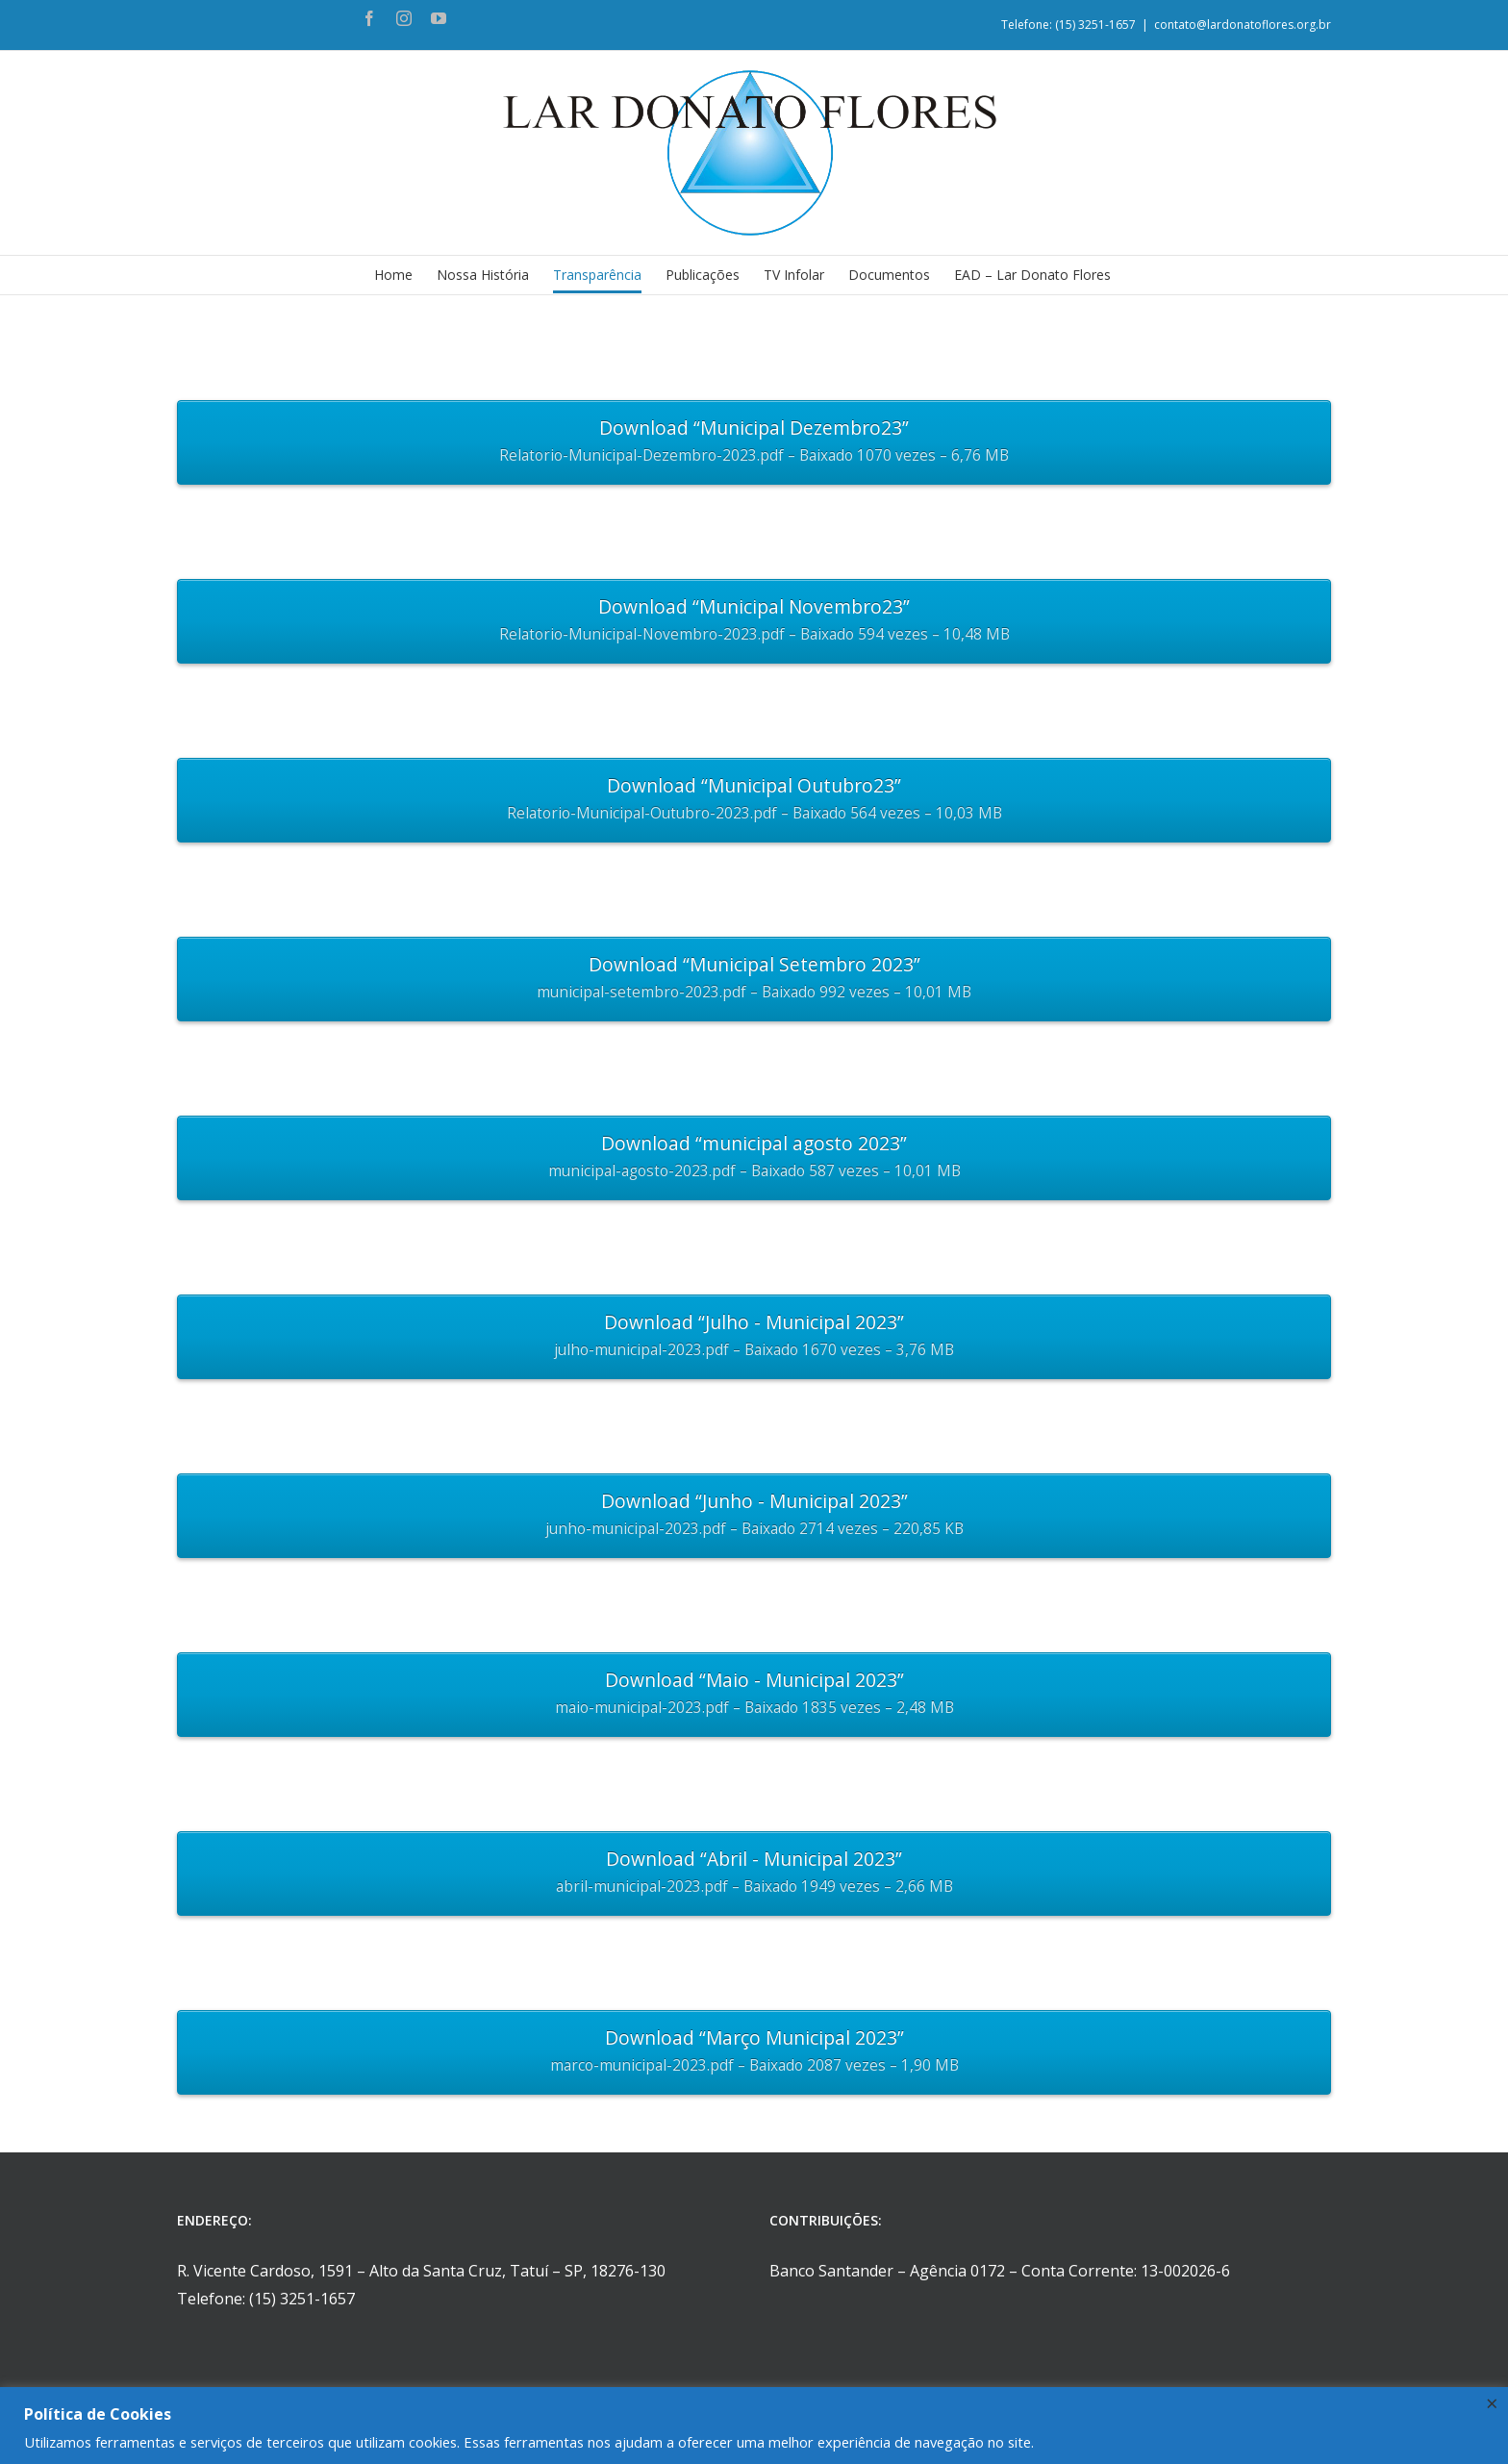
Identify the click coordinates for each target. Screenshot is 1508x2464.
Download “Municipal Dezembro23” (754, 442)
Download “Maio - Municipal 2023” (754, 1694)
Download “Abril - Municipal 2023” (754, 1873)
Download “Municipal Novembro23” (754, 621)
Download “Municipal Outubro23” (754, 800)
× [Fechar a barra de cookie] (1492, 2402)
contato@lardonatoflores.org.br (1242, 24)
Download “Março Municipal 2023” (754, 2052)
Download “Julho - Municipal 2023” (754, 1337)
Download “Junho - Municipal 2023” (754, 1516)
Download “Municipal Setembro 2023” (754, 979)
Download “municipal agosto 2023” (754, 1158)
